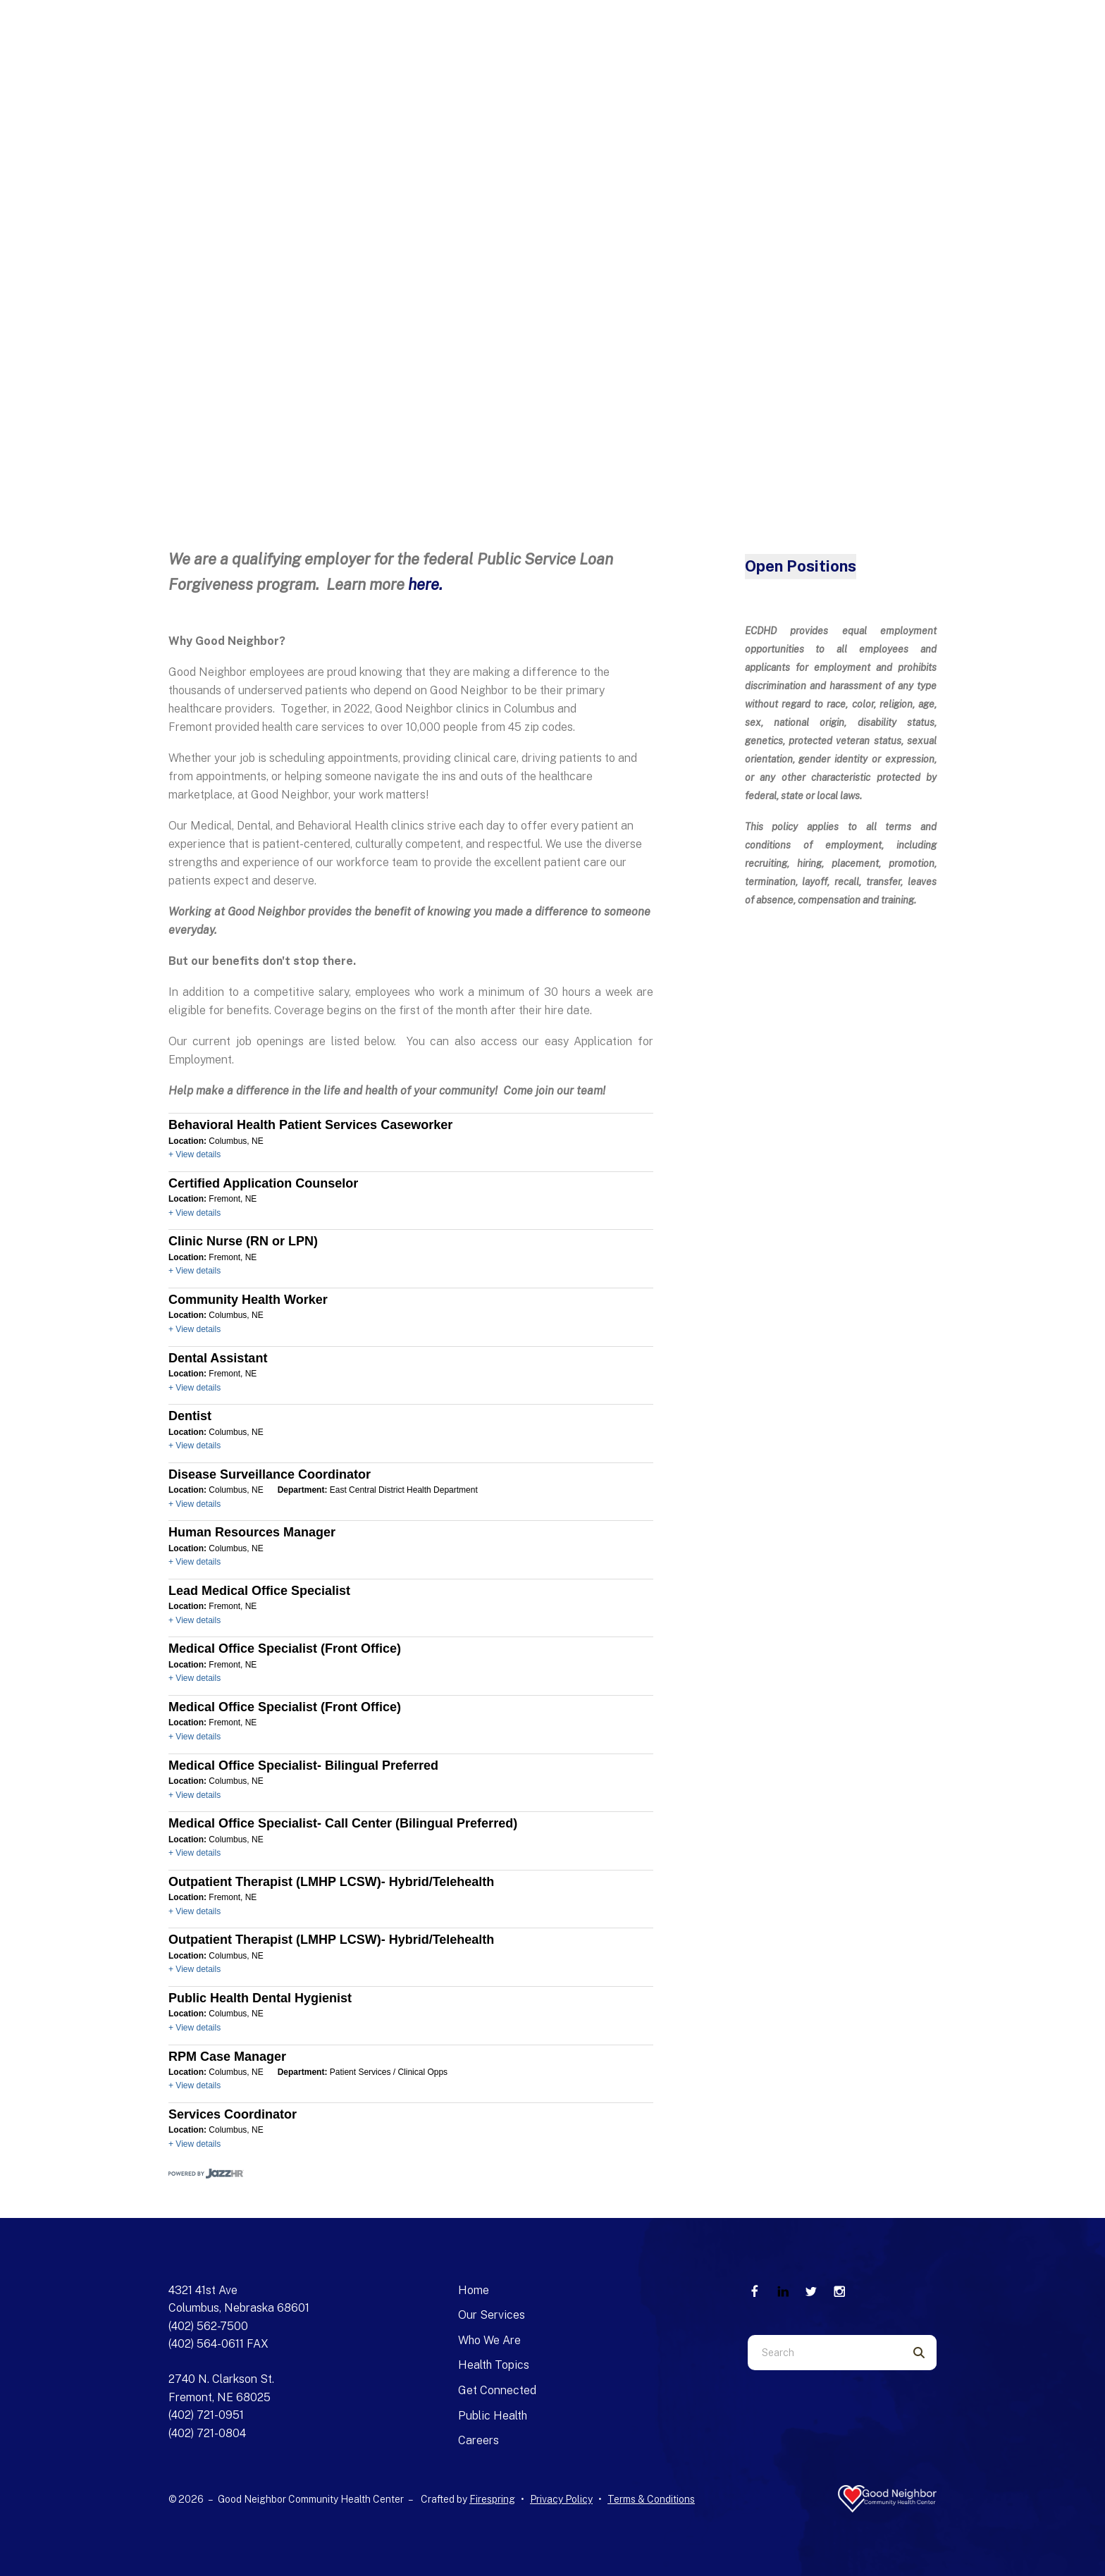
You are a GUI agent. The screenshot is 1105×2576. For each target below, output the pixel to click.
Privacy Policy (561, 2499)
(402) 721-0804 (207, 2433)
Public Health (492, 2415)
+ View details (194, 1154)
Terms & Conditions (651, 2499)
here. (425, 584)
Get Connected (497, 2390)
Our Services (491, 2315)
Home (473, 2290)
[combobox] (824, 2352)
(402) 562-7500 (208, 2326)
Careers (478, 2440)
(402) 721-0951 (206, 2415)
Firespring (492, 2499)
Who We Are (489, 2340)
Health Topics (493, 2365)
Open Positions (800, 566)
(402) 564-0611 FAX (218, 2343)
